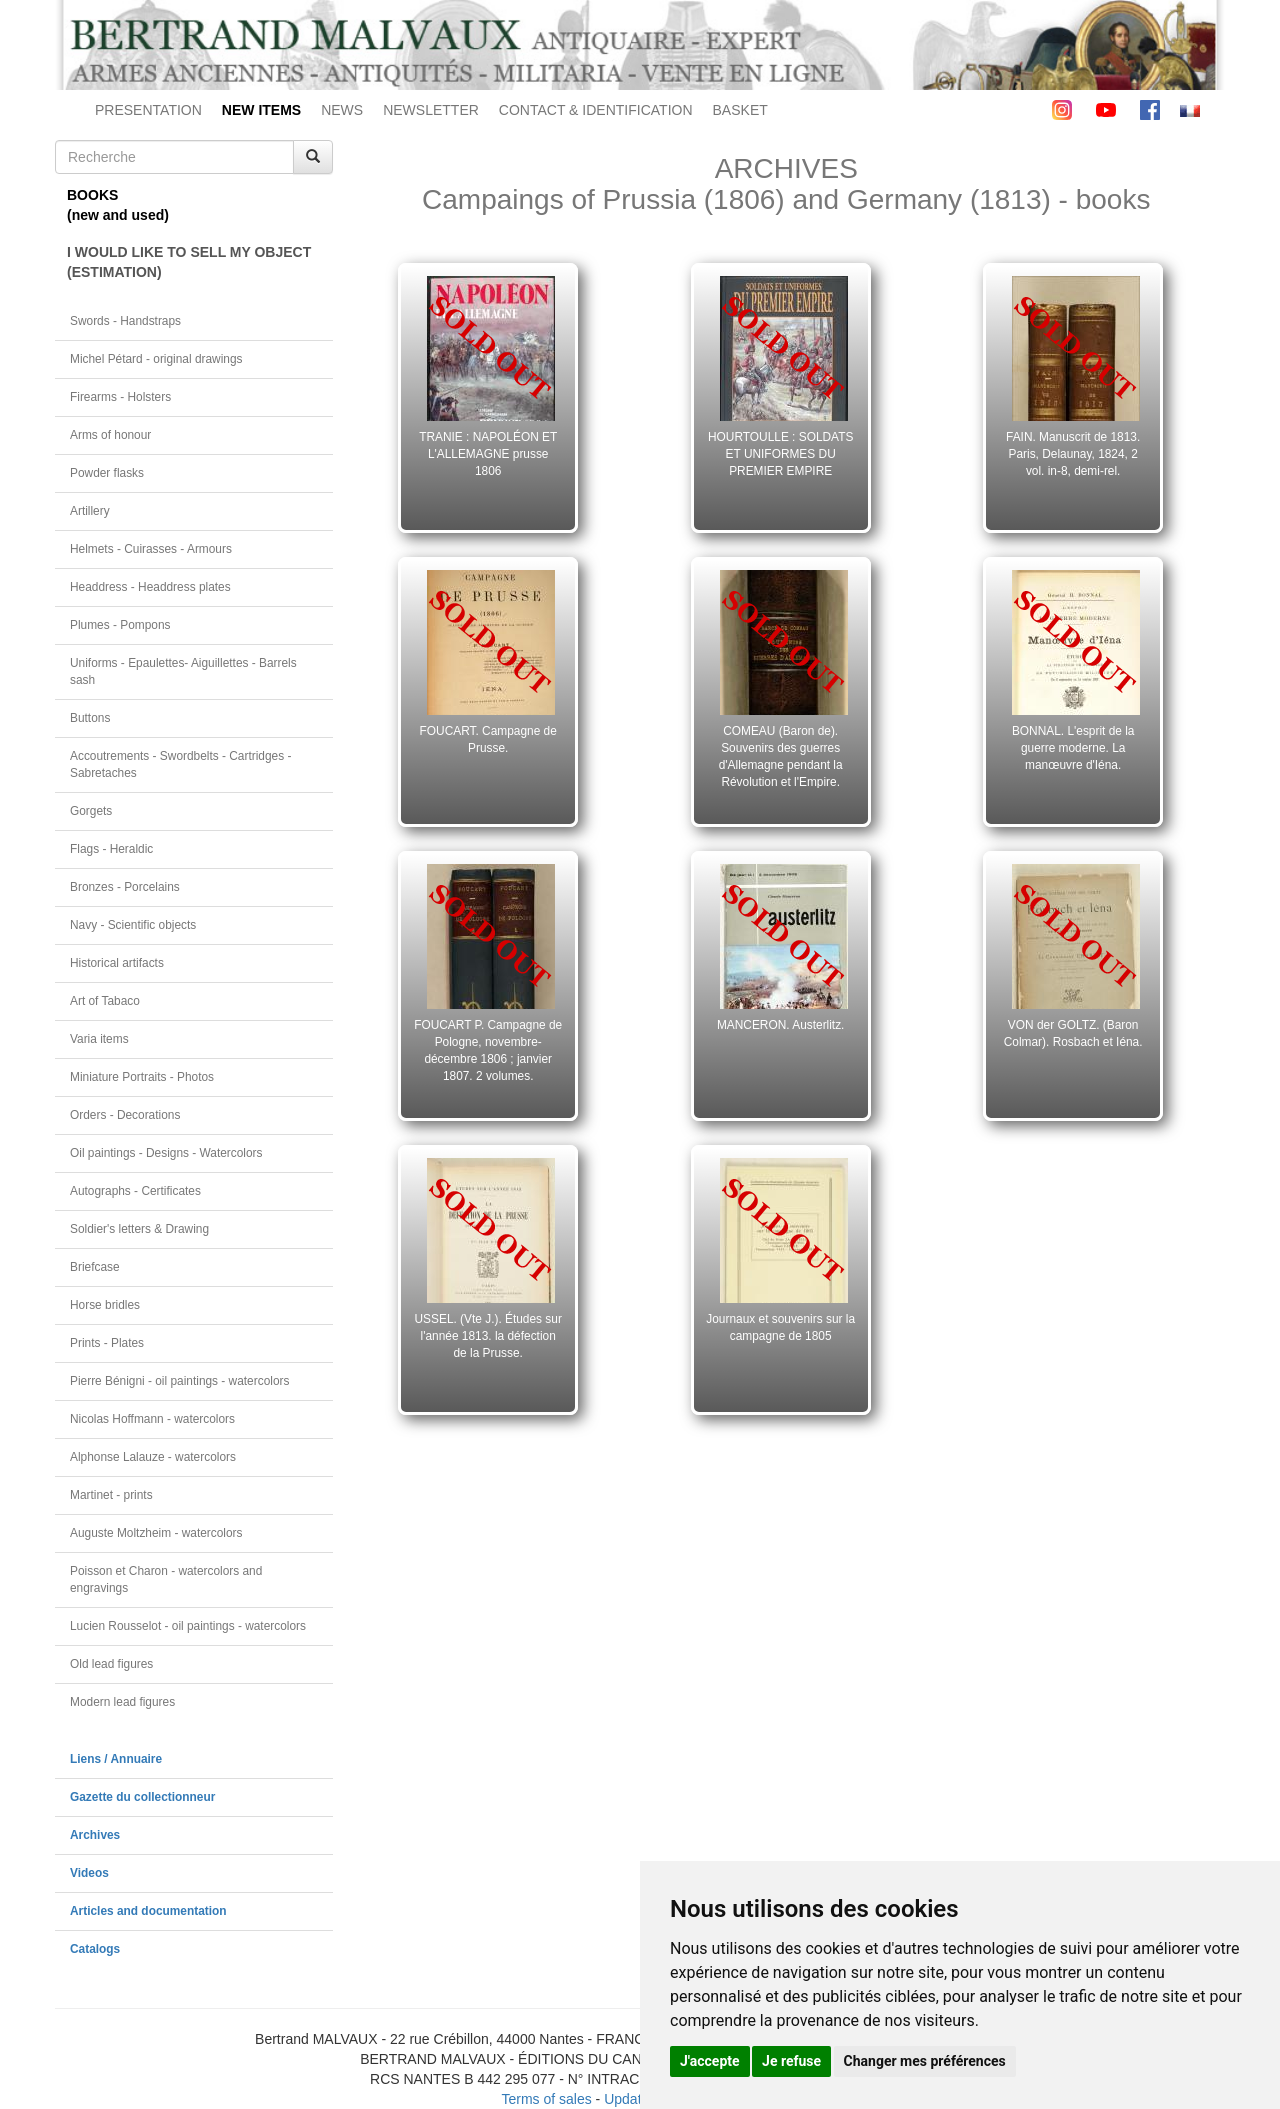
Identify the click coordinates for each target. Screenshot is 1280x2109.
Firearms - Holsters (120, 397)
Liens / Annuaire (116, 1759)
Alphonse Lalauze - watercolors (153, 1457)
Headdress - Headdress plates (150, 587)
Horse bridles (105, 1305)
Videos (89, 1873)
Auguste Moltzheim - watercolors (156, 1533)
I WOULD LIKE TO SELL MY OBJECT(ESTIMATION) (189, 262)
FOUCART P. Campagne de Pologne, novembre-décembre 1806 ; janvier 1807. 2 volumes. (488, 1050)
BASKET (740, 110)
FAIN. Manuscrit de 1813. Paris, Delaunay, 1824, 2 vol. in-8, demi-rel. (1073, 454)
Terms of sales (546, 2099)
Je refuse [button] (791, 2061)
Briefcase (95, 1267)
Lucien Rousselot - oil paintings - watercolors (188, 1626)
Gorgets (91, 811)
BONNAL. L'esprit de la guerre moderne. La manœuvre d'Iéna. (1073, 748)
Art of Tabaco (105, 1001)
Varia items (99, 1039)
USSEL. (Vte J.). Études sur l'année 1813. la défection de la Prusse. (488, 1336)
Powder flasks (107, 473)
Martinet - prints (111, 1495)
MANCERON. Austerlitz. (781, 1025)
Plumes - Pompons (120, 625)
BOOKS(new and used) (118, 205)
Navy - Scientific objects (133, 925)
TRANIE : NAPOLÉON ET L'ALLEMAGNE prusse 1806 (488, 454)
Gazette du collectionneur (142, 1797)
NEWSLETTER (431, 110)
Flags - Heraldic (111, 849)
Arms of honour (110, 435)
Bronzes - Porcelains (125, 887)
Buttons (90, 718)
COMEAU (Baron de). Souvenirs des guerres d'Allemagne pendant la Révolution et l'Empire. (781, 756)
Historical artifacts (117, 963)
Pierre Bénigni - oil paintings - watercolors (179, 1381)
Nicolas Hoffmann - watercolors (152, 1419)
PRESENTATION (148, 110)
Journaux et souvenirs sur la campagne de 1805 (780, 1327)
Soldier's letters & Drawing (139, 1229)
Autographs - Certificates (135, 1191)
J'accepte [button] (710, 2061)
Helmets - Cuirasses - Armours (151, 549)
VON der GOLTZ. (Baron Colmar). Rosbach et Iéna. (1073, 1033)
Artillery (90, 511)
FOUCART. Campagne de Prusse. (488, 739)
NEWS (342, 110)
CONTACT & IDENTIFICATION (596, 110)
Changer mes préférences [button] (925, 2061)
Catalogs (95, 1949)
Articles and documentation (148, 1911)
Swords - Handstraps (125, 321)
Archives (95, 1835)
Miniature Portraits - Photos (142, 1077)
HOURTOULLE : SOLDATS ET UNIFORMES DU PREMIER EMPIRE (780, 454)
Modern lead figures (122, 1702)
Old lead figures (111, 1664)
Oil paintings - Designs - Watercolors (166, 1153)
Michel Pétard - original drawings (156, 359)
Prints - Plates (107, 1343)
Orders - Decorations (125, 1115)
